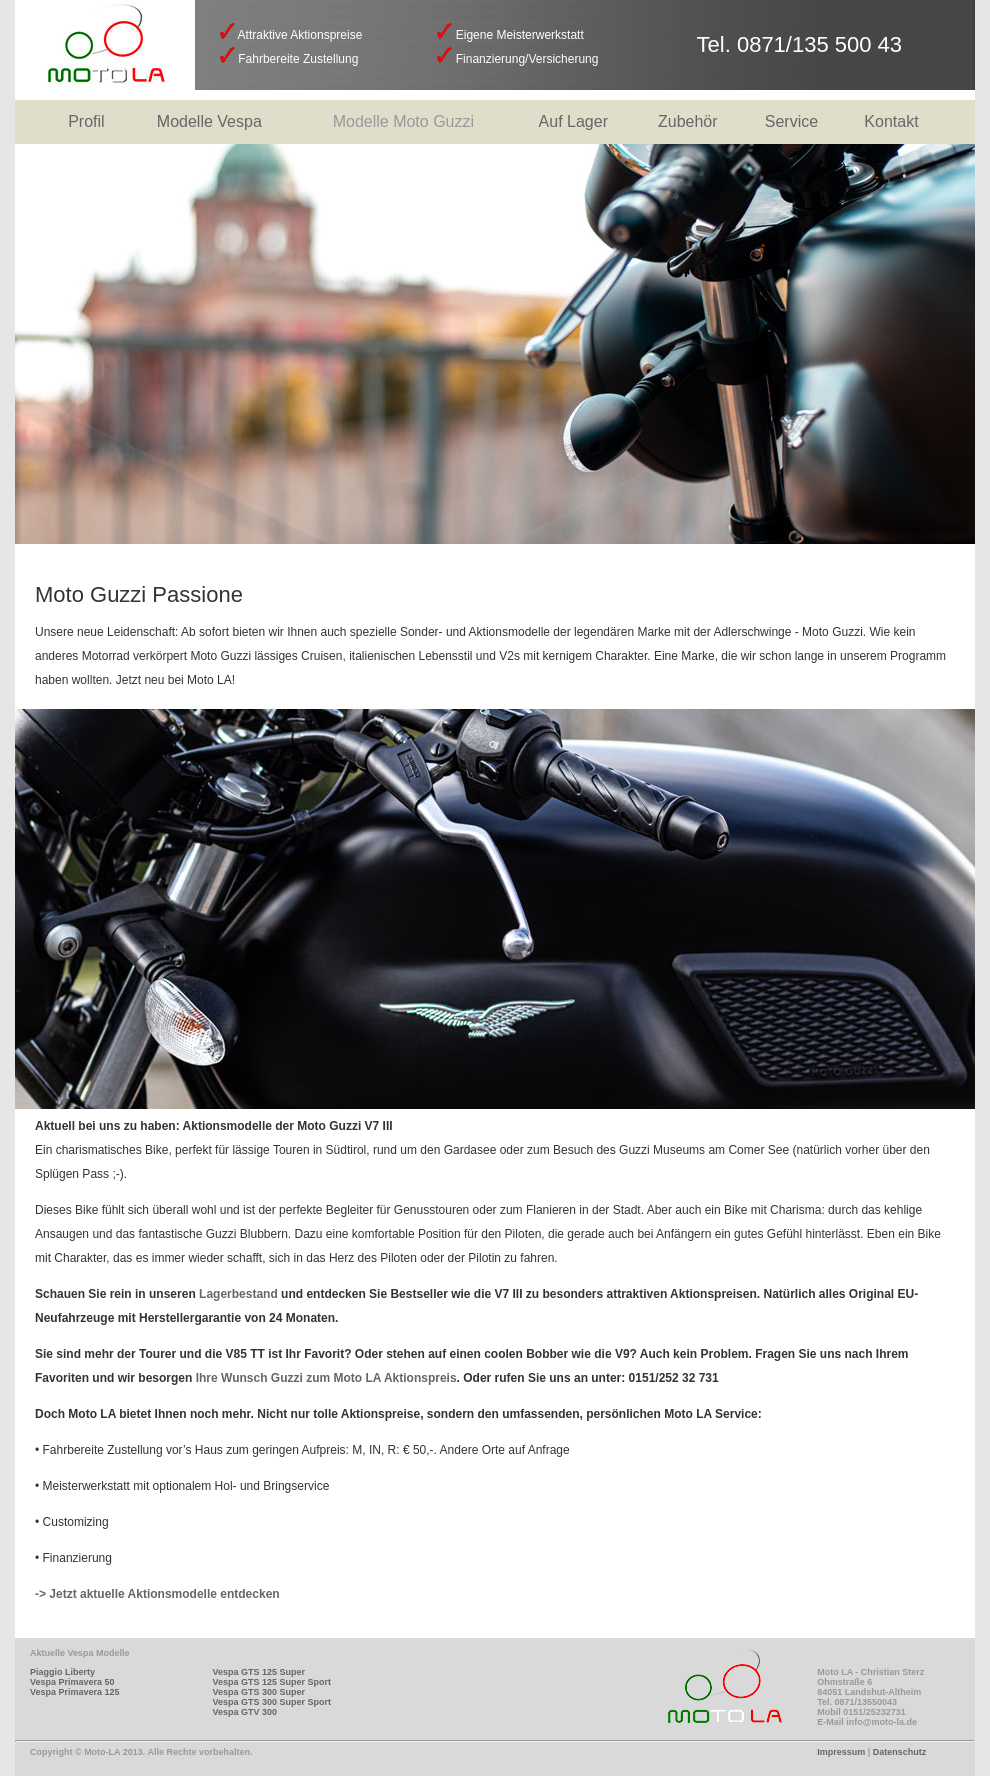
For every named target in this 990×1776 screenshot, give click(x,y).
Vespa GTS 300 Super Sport (271, 1702)
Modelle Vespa (209, 121)
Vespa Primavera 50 (72, 1682)
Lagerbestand (238, 1294)
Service (791, 121)
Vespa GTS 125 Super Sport (271, 1682)
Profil (86, 121)
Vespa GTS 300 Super (258, 1692)
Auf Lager (573, 121)
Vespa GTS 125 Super (258, 1672)
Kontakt (891, 121)
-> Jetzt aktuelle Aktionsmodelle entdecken (157, 1594)
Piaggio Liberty (62, 1672)
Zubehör (688, 121)
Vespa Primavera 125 (75, 1692)
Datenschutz (900, 1752)
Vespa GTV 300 (244, 1712)
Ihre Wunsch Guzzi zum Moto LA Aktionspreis (326, 1378)
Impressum (841, 1752)
